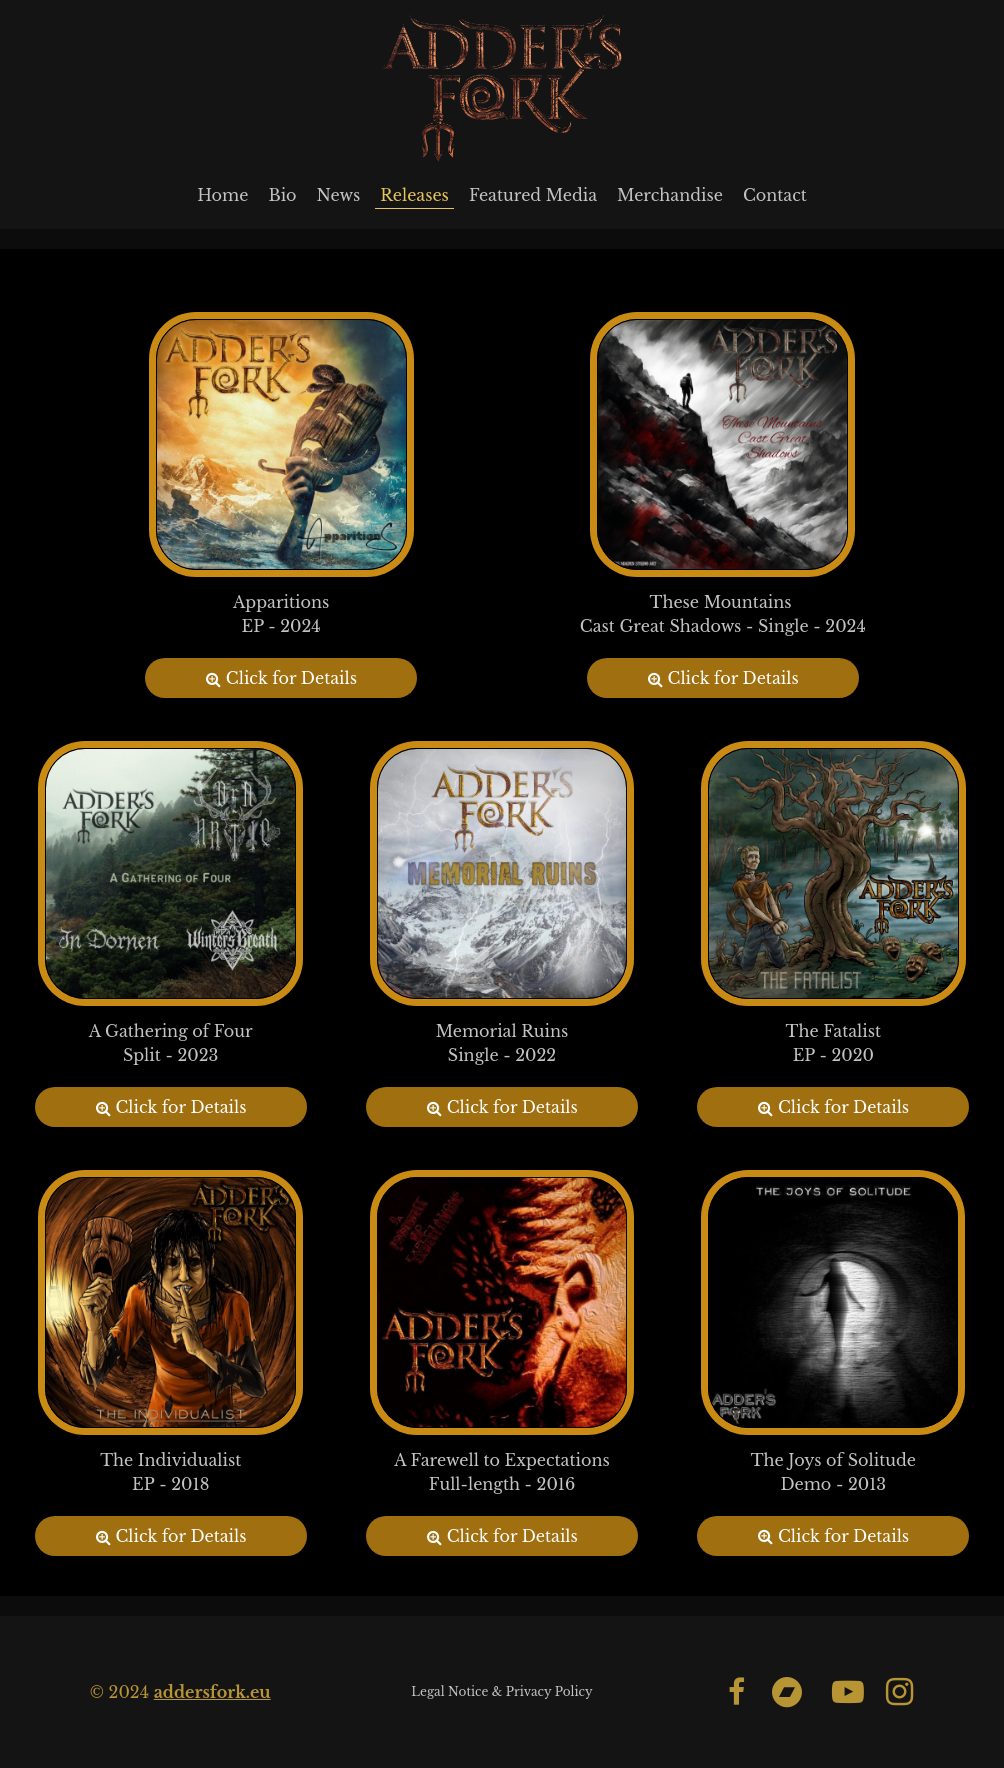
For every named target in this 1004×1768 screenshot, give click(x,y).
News (339, 195)
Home (222, 195)
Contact (775, 195)
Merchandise (670, 195)
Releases (414, 195)
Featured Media (533, 195)
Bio (282, 195)
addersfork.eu (212, 1692)
